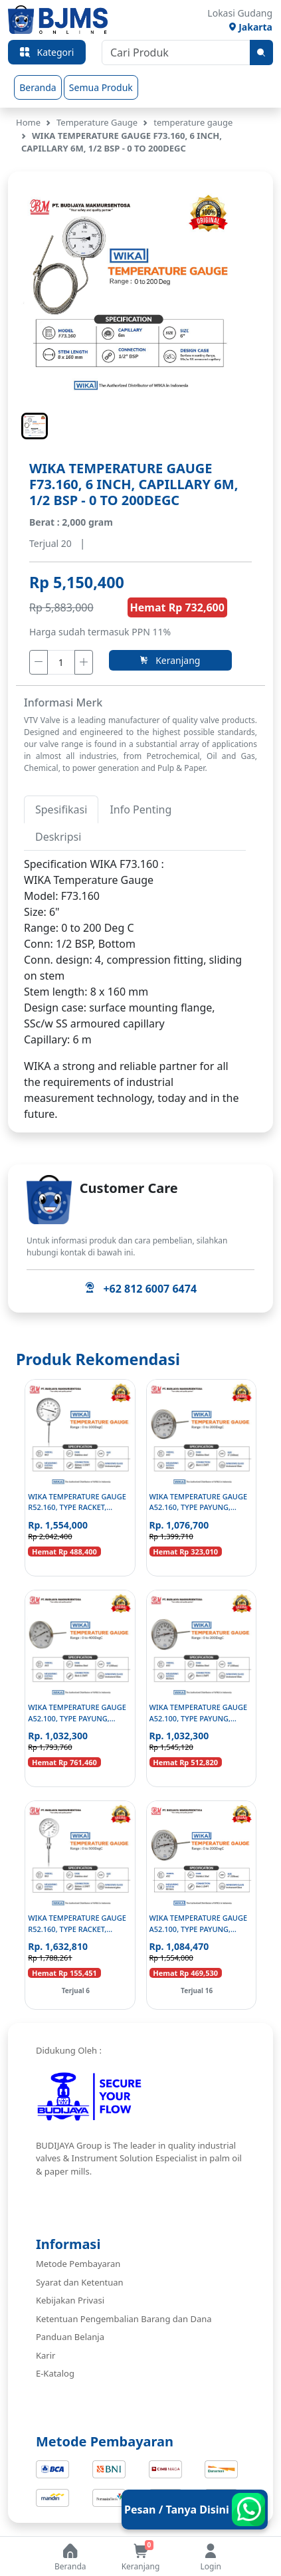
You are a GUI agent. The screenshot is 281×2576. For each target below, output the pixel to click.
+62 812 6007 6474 (140, 1288)
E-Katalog (55, 2373)
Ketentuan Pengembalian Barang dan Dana (124, 2319)
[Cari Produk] (176, 52)
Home (28, 122)
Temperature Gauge (97, 122)
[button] (34, 426)
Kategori (47, 53)
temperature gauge (193, 122)
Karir (45, 2355)
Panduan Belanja (70, 2337)
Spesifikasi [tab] (61, 809)
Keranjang (170, 660)
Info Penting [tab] (140, 809)
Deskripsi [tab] (58, 836)
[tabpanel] (135, 951)
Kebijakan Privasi (70, 2300)
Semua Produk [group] (101, 87)
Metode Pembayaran (78, 2264)
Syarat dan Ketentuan (80, 2282)
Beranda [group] (37, 87)
